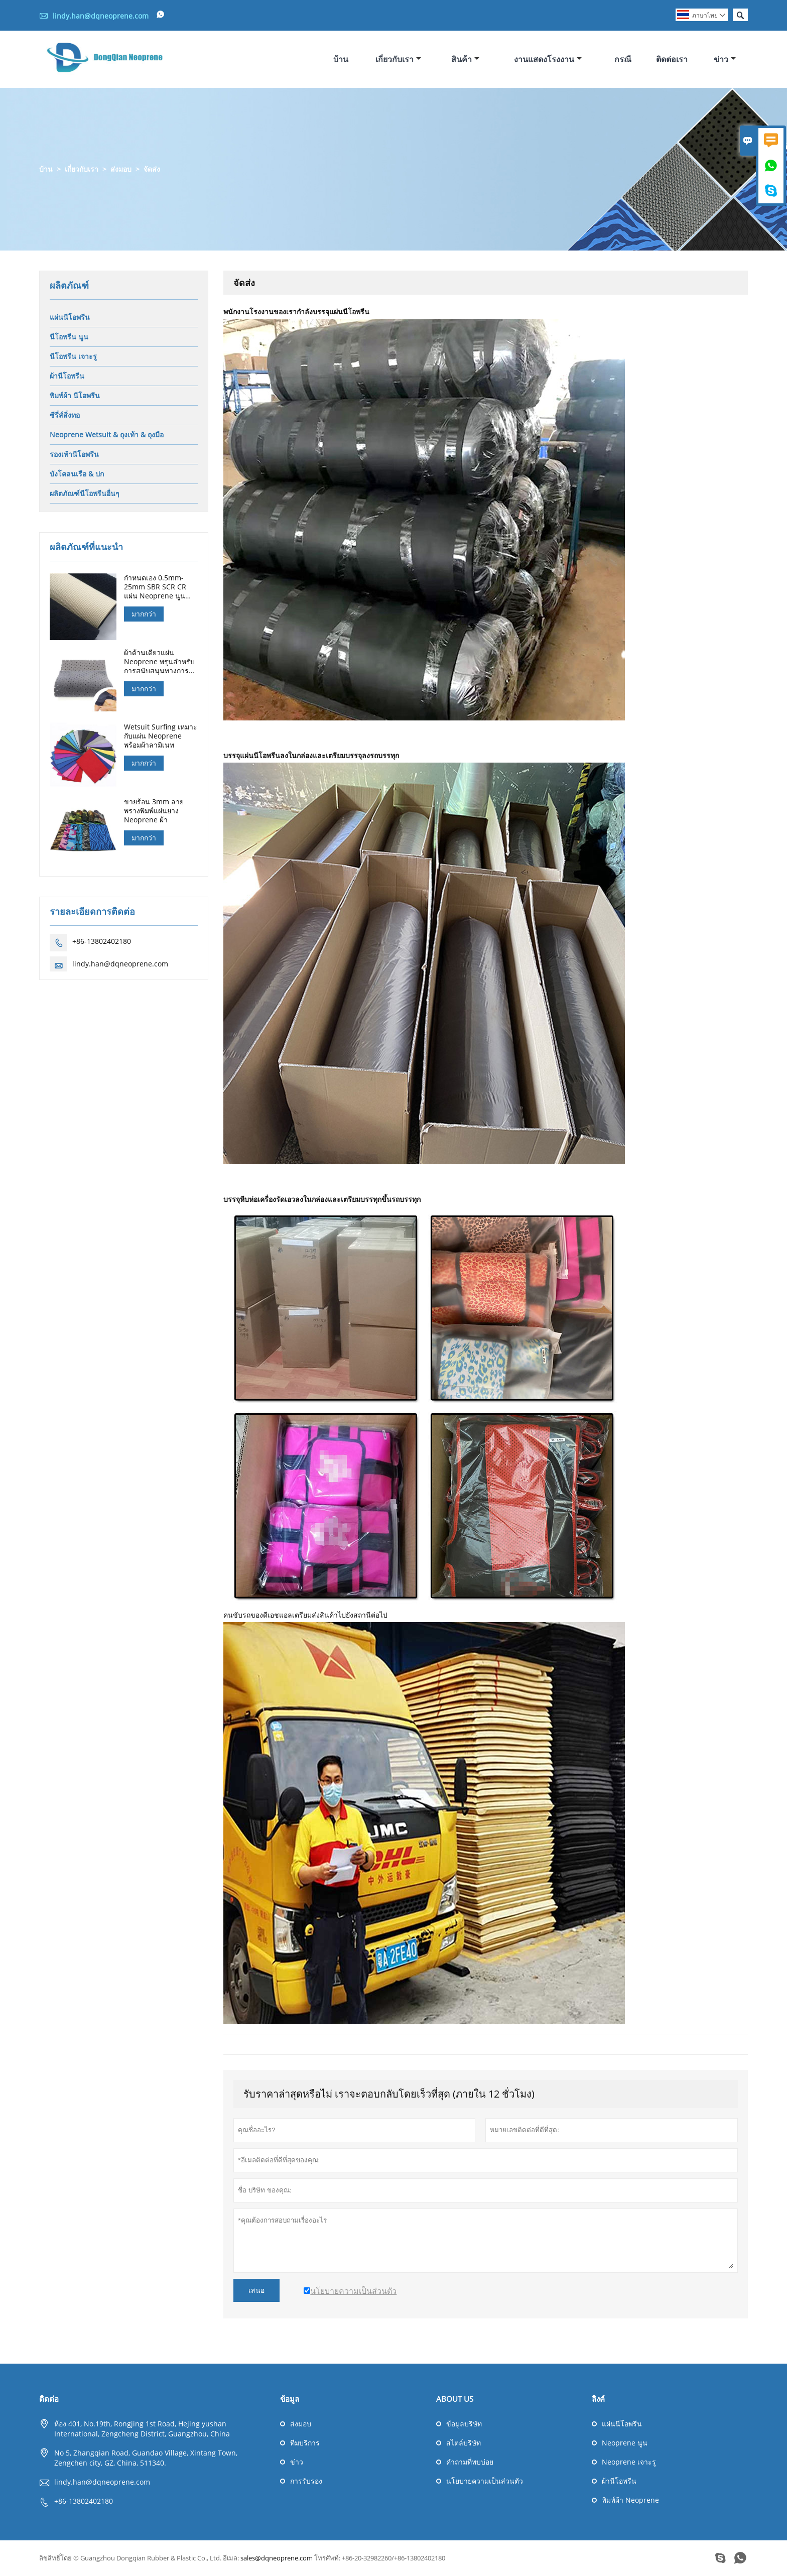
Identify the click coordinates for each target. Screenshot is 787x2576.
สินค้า (465, 59)
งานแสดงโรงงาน (548, 59)
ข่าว (725, 59)
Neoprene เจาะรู (629, 2462)
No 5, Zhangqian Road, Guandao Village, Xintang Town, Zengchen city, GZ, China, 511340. (145, 2458)
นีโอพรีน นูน (69, 337)
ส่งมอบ (121, 169)
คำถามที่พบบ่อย (469, 2462)
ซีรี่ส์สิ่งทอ (65, 415)
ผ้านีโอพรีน (67, 376)
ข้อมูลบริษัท (464, 2424)
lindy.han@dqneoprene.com (101, 16)
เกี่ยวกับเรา (398, 59)
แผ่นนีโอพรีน (70, 317)
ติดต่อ (49, 2399)
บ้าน (340, 59)
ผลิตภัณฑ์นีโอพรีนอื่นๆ (84, 494)
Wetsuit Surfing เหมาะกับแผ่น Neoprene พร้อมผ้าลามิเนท (160, 736)
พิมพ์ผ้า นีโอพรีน (75, 396)
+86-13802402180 (101, 941)
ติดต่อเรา (672, 59)
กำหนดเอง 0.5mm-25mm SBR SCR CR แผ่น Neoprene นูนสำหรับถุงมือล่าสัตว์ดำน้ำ (158, 587)
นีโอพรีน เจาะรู (73, 356)
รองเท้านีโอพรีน (74, 454)
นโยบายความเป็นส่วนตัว (484, 2481)
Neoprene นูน (624, 2443)
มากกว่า (144, 614)
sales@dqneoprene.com (276, 2558)
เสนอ (256, 2291)
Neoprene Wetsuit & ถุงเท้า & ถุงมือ (107, 435)
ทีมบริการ (305, 2443)
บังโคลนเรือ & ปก (77, 474)
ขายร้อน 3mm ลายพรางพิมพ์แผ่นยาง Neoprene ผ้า (154, 811)
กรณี (622, 59)
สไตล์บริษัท (463, 2443)
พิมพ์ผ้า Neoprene (630, 2500)
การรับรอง (306, 2481)
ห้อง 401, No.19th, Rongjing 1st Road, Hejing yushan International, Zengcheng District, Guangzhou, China (142, 2429)
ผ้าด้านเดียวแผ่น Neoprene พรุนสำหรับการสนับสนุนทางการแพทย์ (159, 661)
